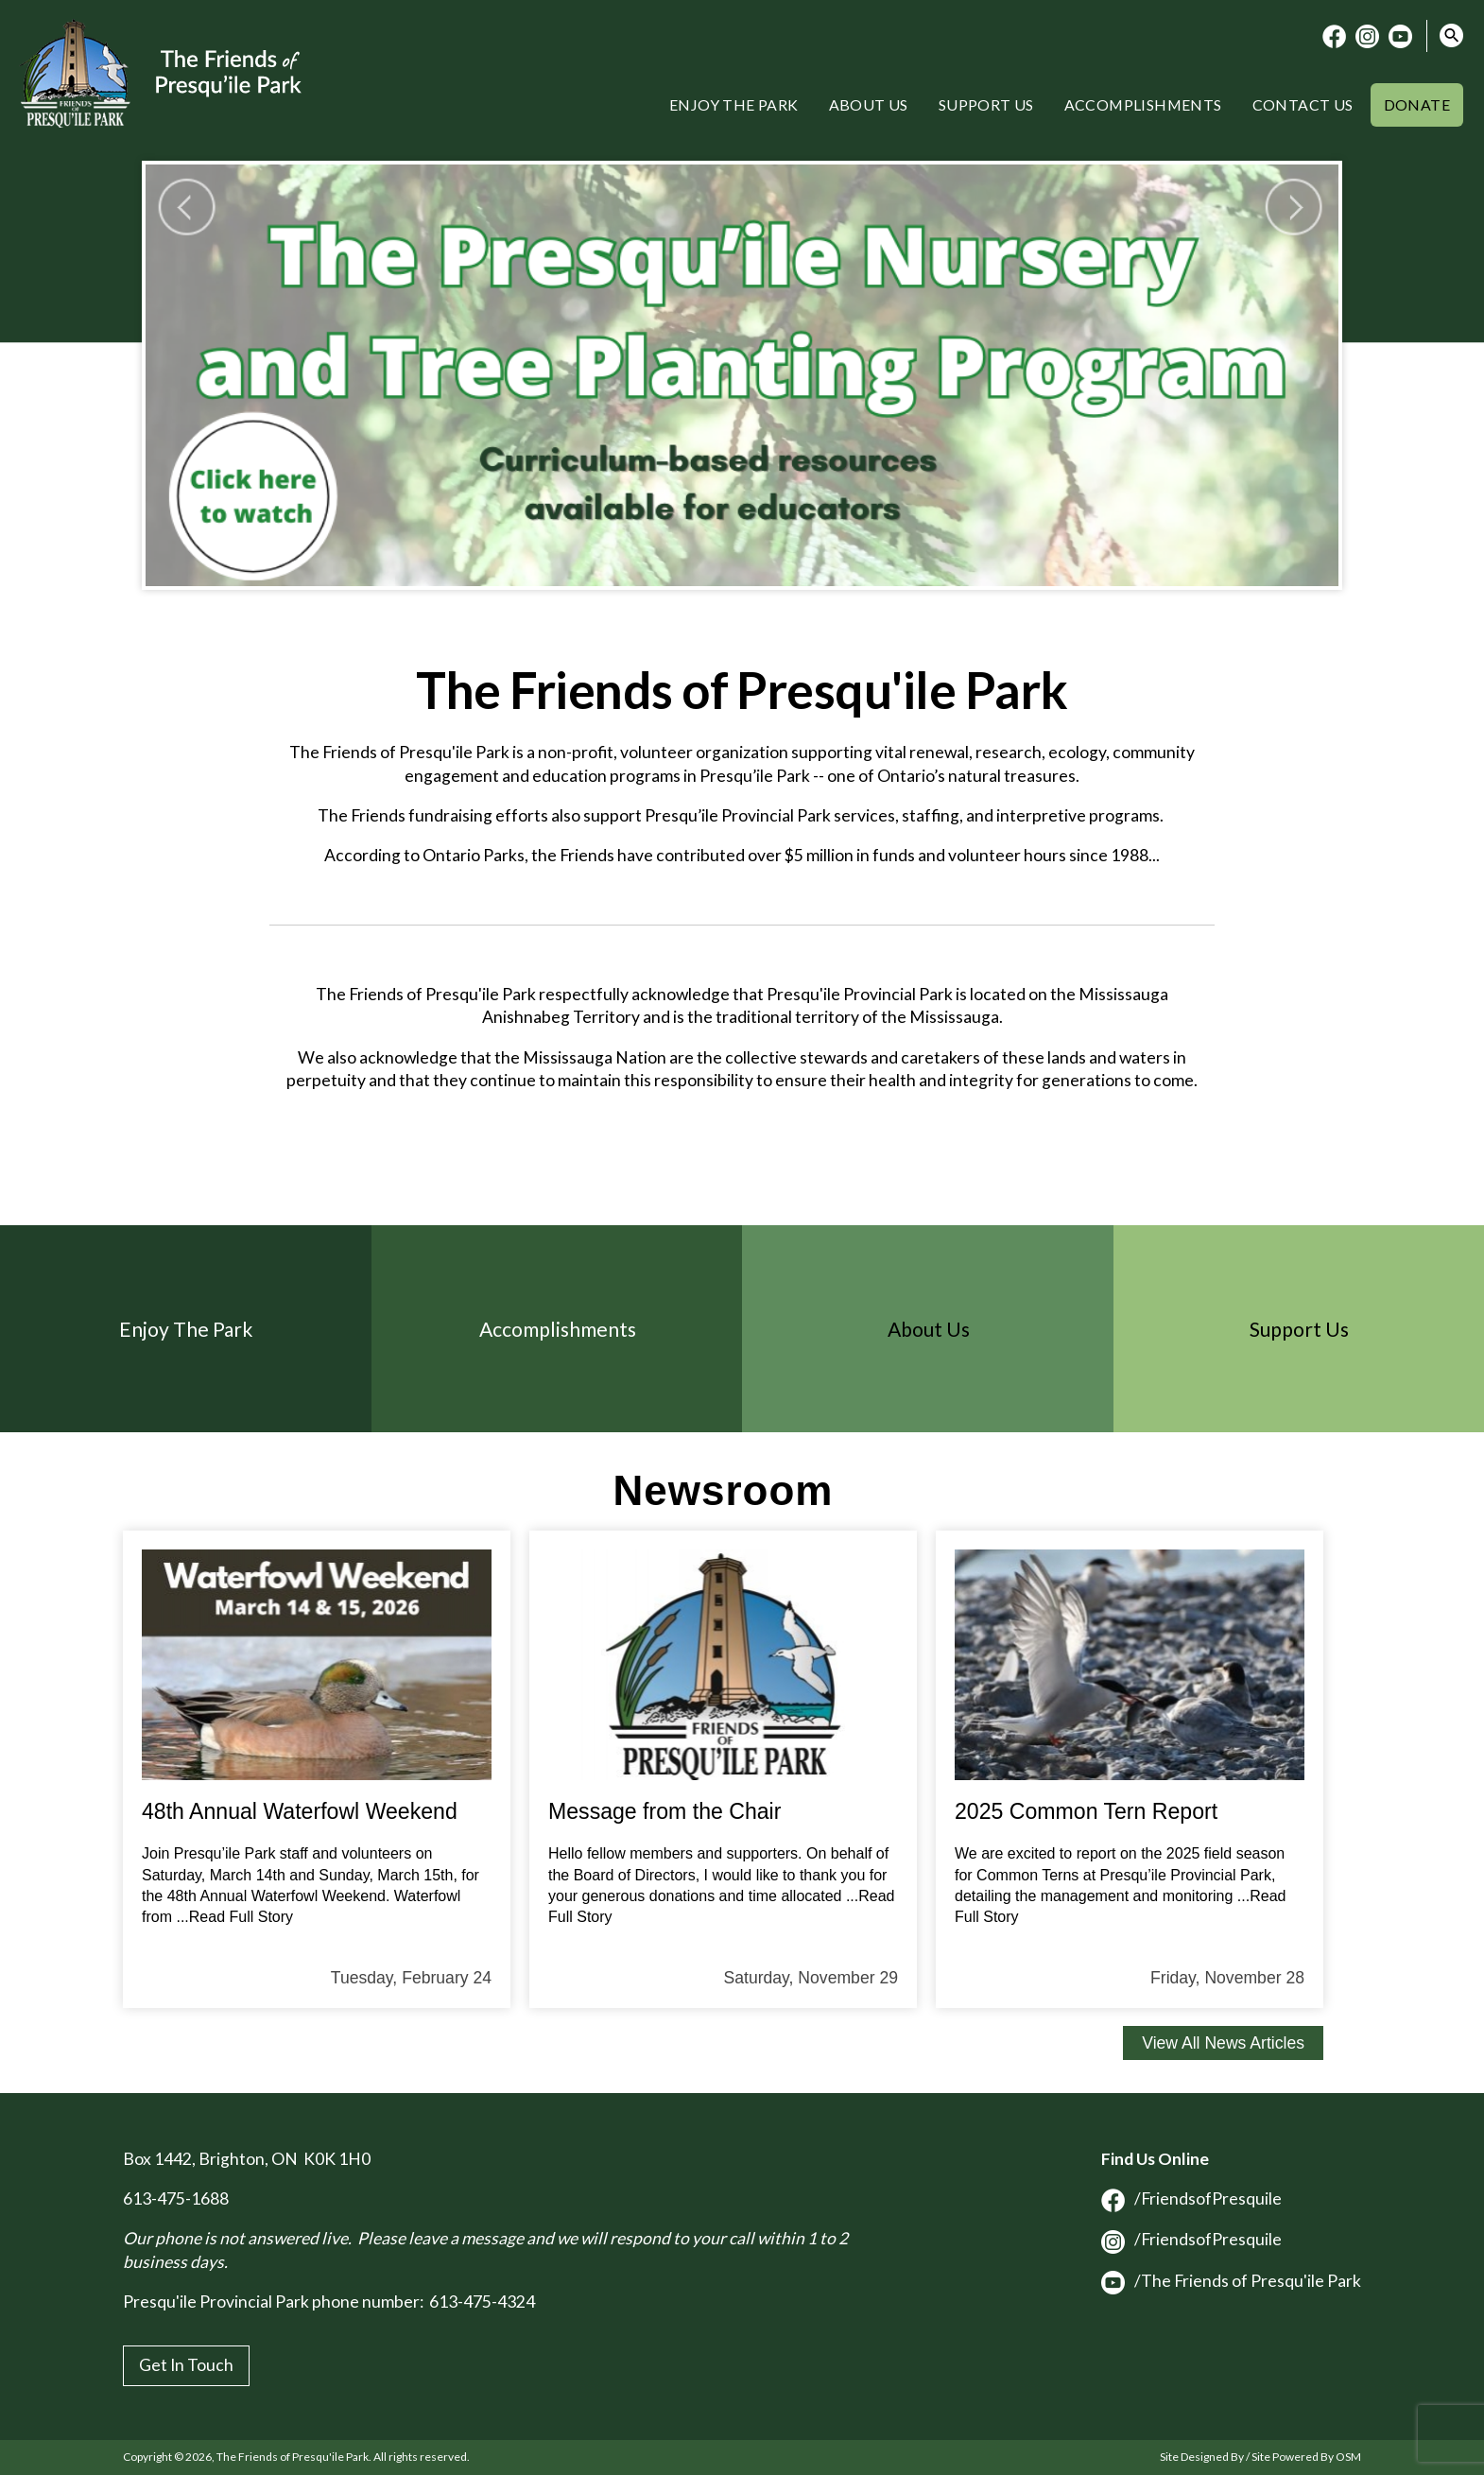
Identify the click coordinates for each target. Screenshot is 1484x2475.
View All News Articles (1223, 2043)
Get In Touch (186, 2365)
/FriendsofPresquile (1191, 2198)
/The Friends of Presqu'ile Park (1231, 2281)
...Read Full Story (234, 1917)
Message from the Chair (664, 1811)
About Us (868, 104)
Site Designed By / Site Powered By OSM (1260, 2456)
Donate (1417, 104)
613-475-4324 (482, 2301)
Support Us (986, 104)
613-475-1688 (176, 2198)
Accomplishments (1143, 104)
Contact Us (1303, 104)
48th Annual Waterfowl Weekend (299, 1811)
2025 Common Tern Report (1086, 1811)
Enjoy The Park (186, 1329)
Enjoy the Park (734, 104)
